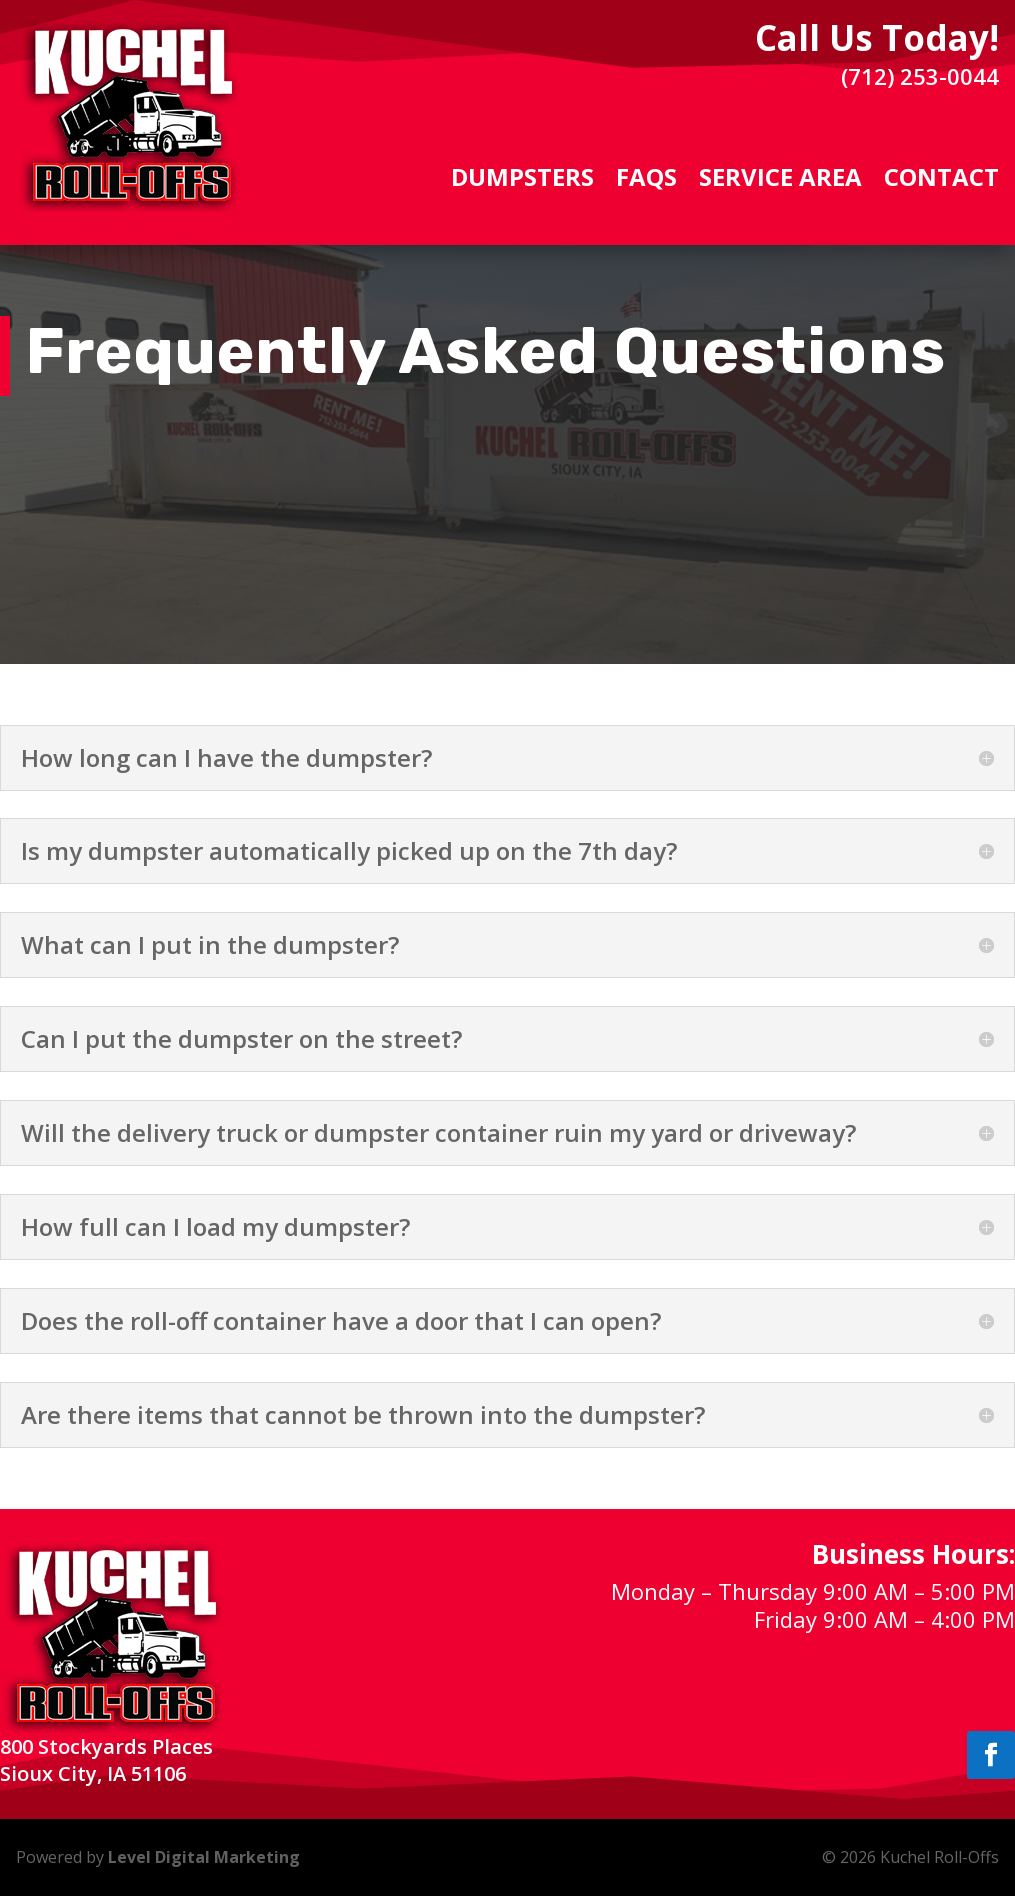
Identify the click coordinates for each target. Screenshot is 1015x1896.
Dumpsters (522, 181)
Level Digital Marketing (204, 1857)
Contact (941, 181)
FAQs (646, 181)
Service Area (780, 181)
